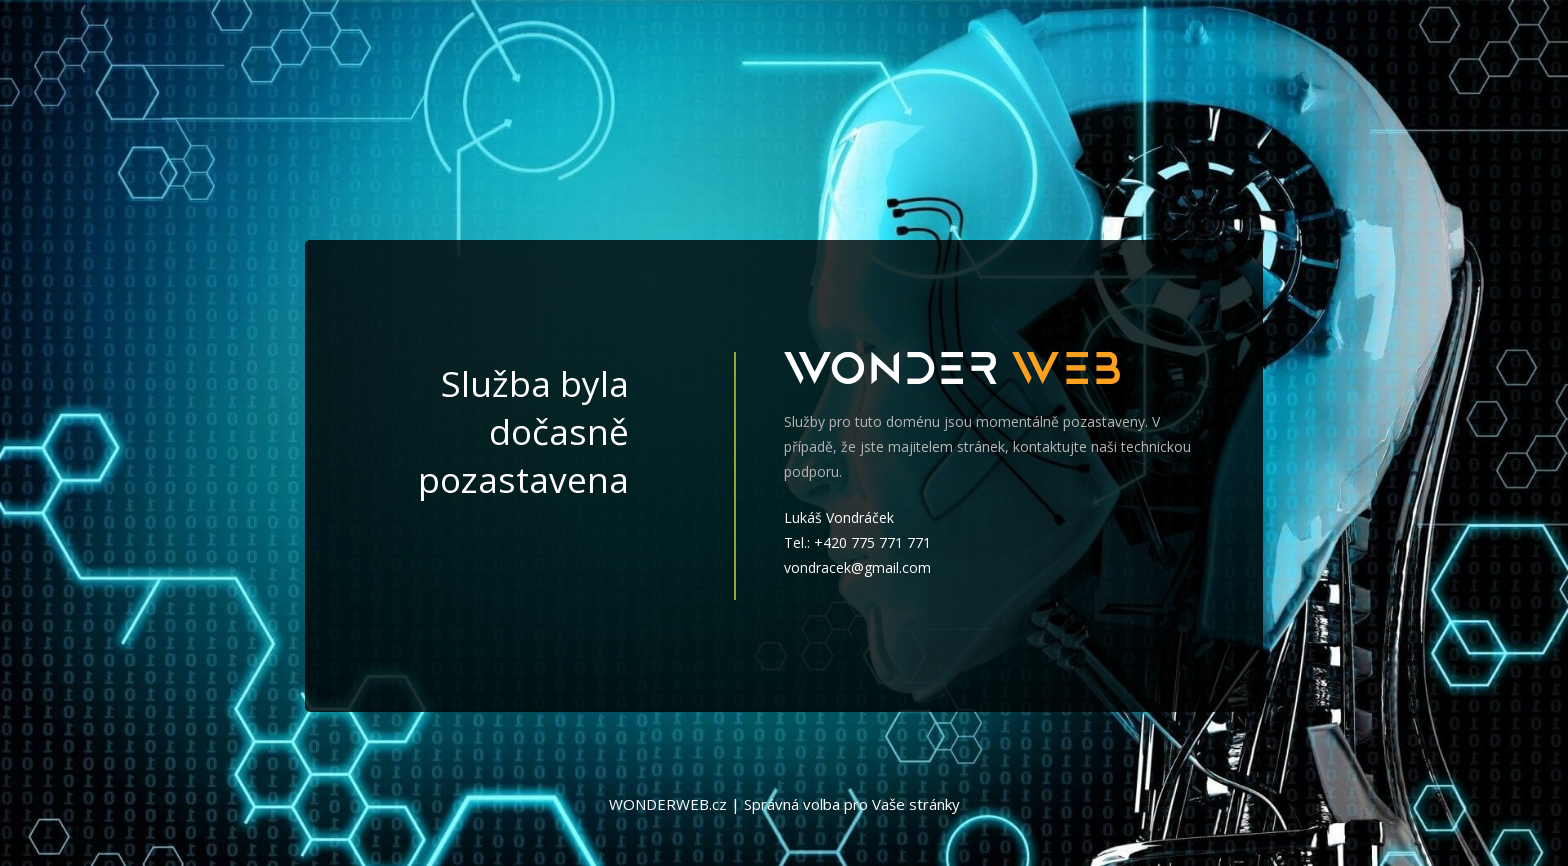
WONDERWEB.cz (668, 804)
